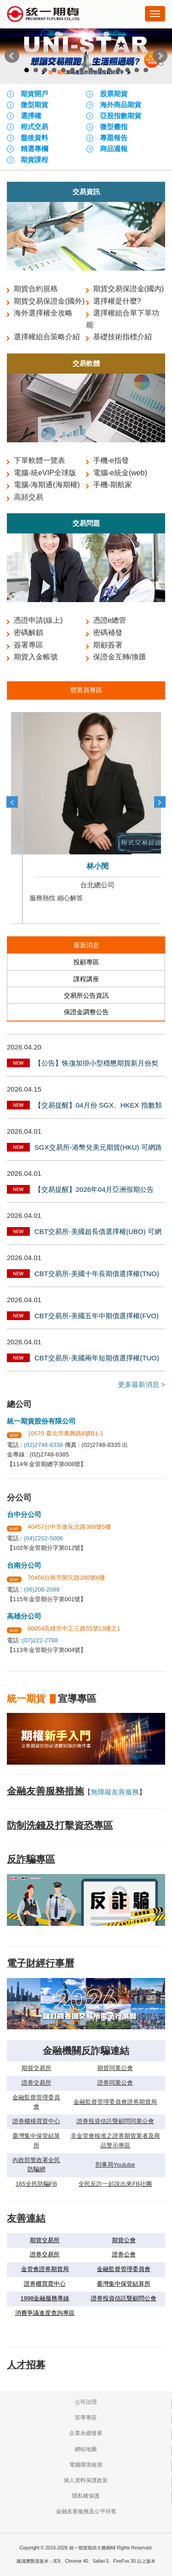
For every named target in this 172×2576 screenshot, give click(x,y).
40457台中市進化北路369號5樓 (69, 1526)
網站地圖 (86, 2449)
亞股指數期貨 (120, 116)
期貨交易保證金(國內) (128, 289)
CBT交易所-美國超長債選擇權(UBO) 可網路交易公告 (97, 1233)
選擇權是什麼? (117, 301)
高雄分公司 (24, 1616)
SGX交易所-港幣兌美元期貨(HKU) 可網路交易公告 (98, 1148)
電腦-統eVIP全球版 (45, 473)
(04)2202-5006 (43, 1538)
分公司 (19, 1497)
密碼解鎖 (28, 632)
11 (118, 70)
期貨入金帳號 (36, 657)
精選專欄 (34, 148)
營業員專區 (86, 690)
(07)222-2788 (40, 1640)
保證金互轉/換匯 (119, 657)
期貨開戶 (34, 94)
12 (127, 70)
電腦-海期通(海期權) (47, 485)
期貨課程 (34, 159)
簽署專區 (28, 645)
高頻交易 (28, 497)
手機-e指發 (111, 460)
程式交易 (34, 126)
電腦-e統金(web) (120, 473)
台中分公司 (24, 1514)
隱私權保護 (86, 2496)
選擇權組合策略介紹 (47, 337)
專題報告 (114, 137)
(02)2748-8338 (43, 1444)
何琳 (86, 866)
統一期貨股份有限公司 (41, 1421)
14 (146, 70)
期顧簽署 (107, 645)
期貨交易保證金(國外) (49, 301)
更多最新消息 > (141, 1384)
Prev (12, 56)
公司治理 (86, 2402)
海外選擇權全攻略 (43, 313)
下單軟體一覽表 (39, 460)
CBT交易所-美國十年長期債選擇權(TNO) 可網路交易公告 (96, 1275)
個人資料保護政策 (86, 2480)
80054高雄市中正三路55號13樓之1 (74, 1628)
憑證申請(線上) (38, 620)
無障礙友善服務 (115, 1792)
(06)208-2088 (42, 1589)
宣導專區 (86, 2417)
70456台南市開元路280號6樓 (66, 1577)
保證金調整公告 (86, 1012)
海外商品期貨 (120, 105)
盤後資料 (34, 137)
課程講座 (86, 979)
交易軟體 (86, 363)
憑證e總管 (110, 620)
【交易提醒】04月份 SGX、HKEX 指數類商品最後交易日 (98, 1106)
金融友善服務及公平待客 (86, 2511)
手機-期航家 (112, 485)
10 (109, 70)
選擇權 (31, 116)
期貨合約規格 (36, 289)
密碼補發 (107, 632)
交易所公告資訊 (86, 995)
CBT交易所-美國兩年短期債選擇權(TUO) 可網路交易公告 (96, 1359)
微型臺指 (114, 126)
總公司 (19, 1404)
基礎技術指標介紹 (122, 337)
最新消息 (86, 945)
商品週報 (114, 148)
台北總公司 (86, 885)
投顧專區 (86, 962)
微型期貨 (34, 105)
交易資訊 (86, 192)
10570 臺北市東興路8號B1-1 (65, 1433)
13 (136, 70)
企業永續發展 (85, 2433)
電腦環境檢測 (85, 2465)
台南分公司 (24, 1565)
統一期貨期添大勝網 (43, 14)
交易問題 (86, 523)
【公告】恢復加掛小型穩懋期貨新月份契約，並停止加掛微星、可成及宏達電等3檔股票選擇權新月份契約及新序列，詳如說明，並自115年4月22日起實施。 (98, 1064)
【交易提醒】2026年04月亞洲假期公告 (94, 1189)
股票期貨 (114, 94)
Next (160, 56)
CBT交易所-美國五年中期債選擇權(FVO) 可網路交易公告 (96, 1317)
